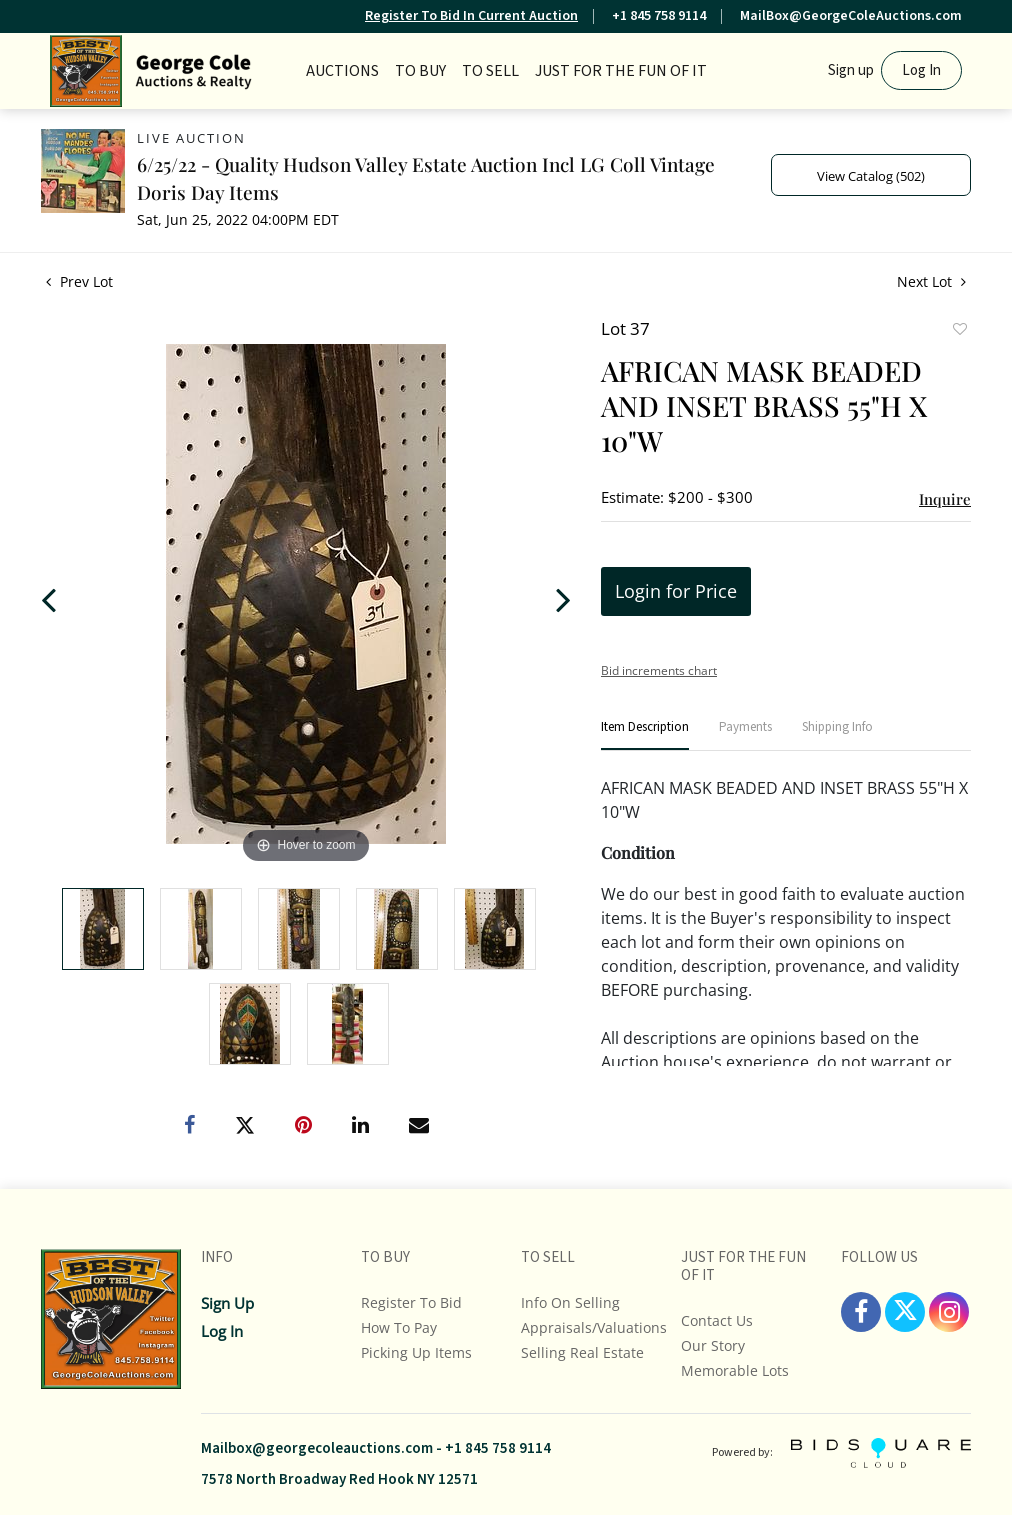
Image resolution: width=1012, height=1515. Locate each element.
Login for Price (676, 591)
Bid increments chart (659, 670)
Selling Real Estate (582, 1352)
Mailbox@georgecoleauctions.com (317, 1448)
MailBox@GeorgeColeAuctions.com (851, 16)
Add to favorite (959, 331)
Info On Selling (570, 1302)
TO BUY (420, 71)
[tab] (645, 735)
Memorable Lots (735, 1370)
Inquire (945, 499)
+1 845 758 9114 (659, 16)
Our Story (713, 1345)
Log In (921, 70)
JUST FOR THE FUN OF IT (621, 71)
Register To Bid (411, 1302)
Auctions (342, 71)
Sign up (851, 70)
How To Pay (399, 1327)
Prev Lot (79, 281)
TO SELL (490, 71)
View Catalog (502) (871, 176)
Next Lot (931, 281)
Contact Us (717, 1320)
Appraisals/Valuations (594, 1327)
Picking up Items (416, 1352)
